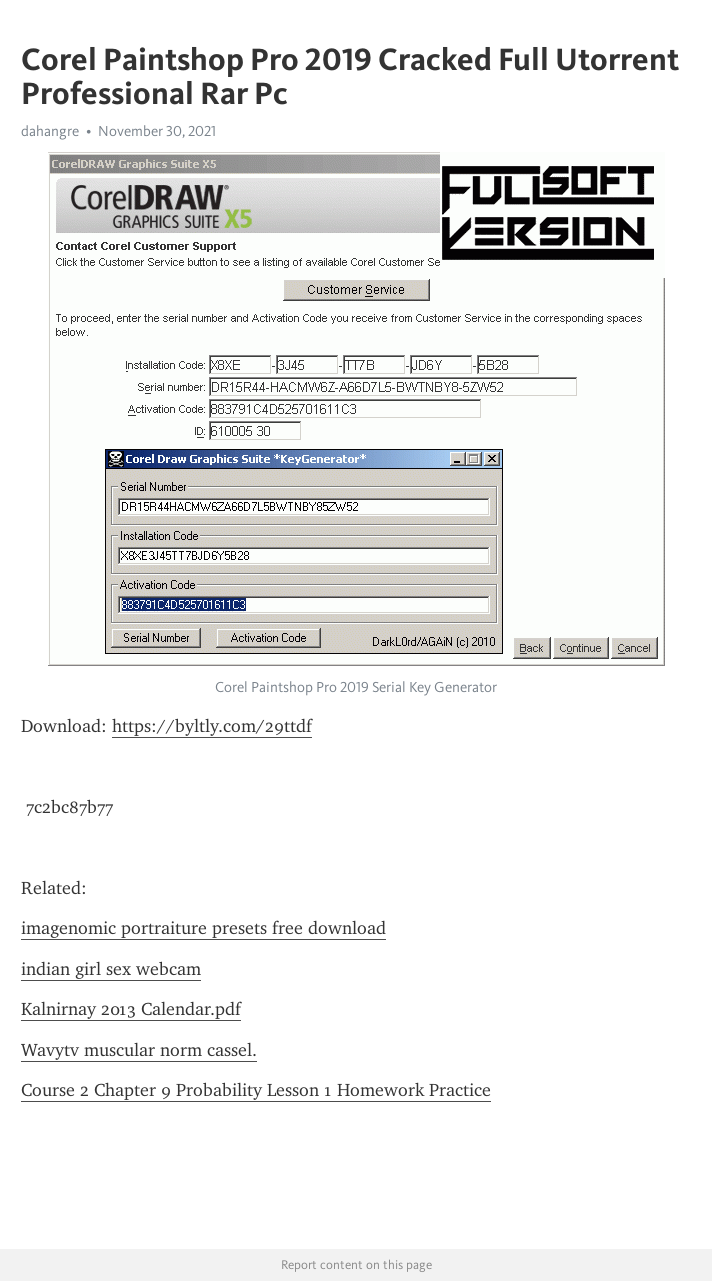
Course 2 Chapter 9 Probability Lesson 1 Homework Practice (256, 1090)
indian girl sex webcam (111, 969)
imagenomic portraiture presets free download (203, 928)
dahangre (50, 131)
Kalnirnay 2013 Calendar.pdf (131, 1009)
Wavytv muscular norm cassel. (139, 1050)
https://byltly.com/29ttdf (212, 726)
